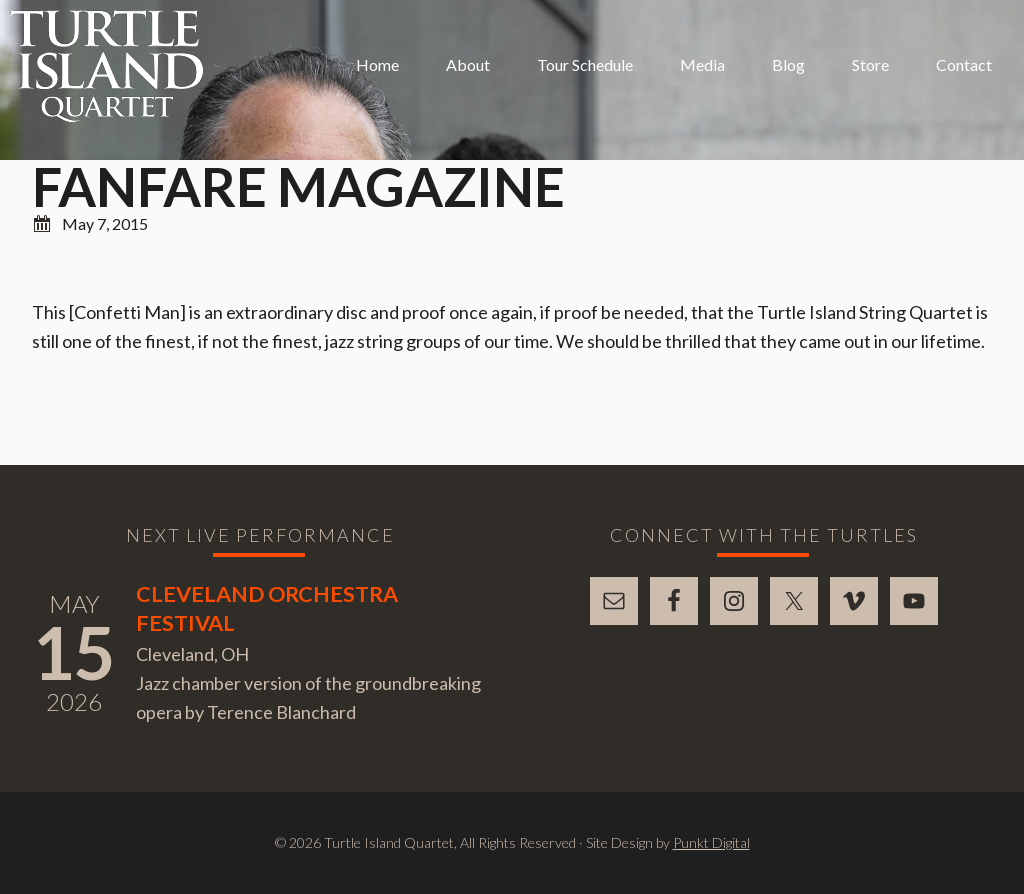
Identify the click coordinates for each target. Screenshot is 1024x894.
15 (74, 652)
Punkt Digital (711, 842)
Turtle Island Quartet (106, 66)
